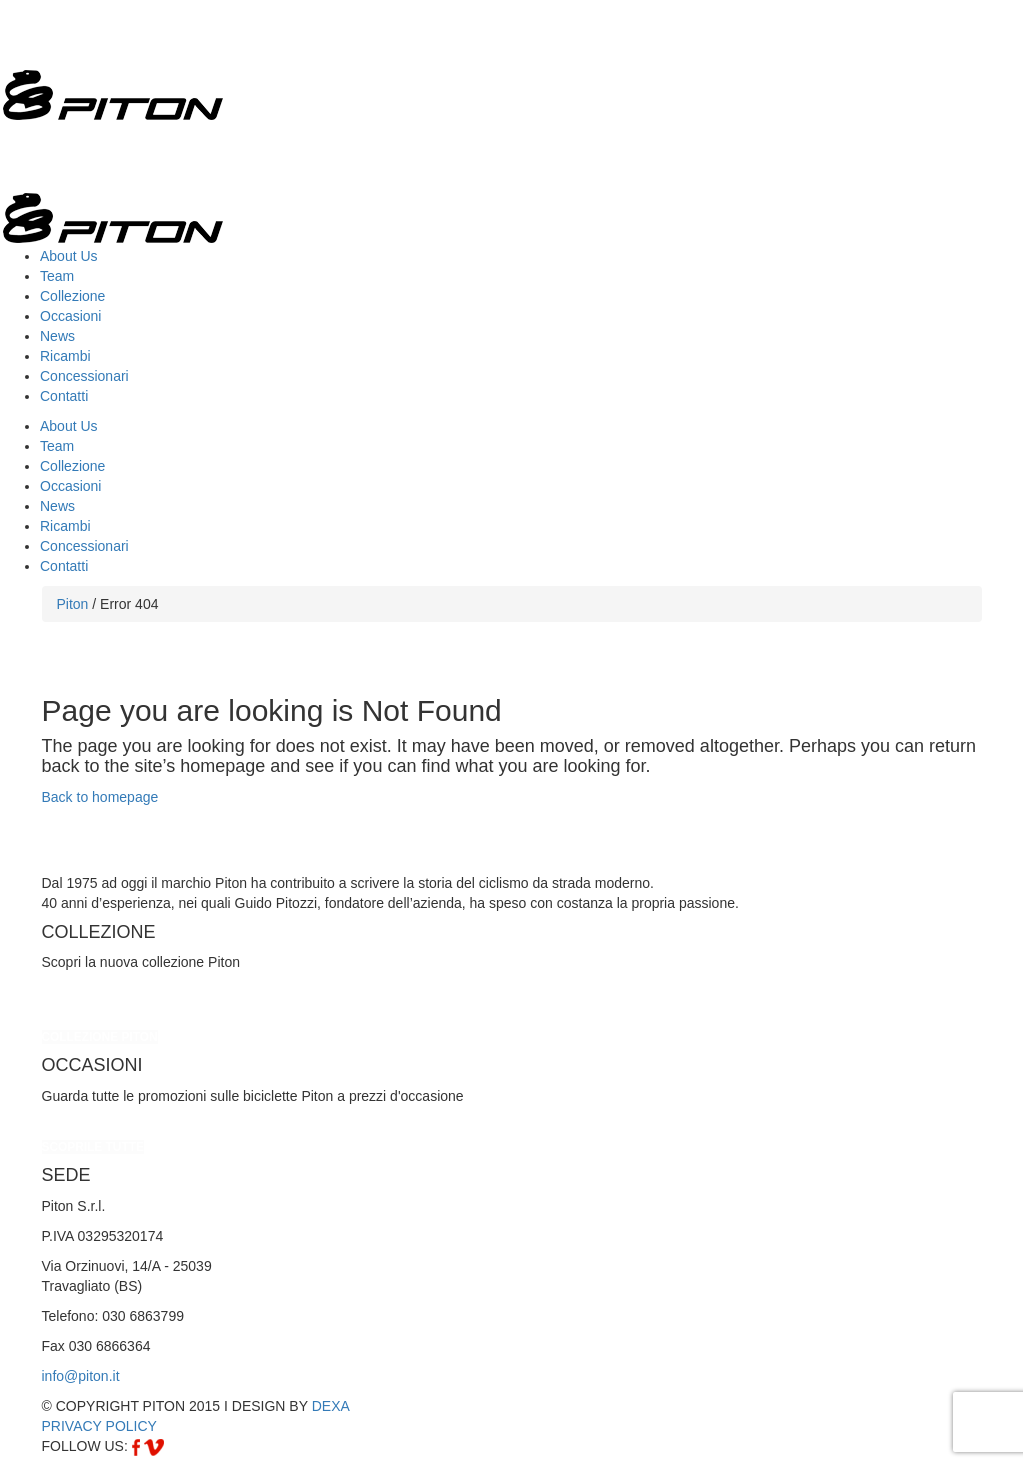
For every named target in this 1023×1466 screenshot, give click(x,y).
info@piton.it (81, 1376)
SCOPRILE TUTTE (93, 1147)
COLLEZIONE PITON (100, 1037)
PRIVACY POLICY (99, 1426)
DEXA (331, 1406)
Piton (73, 604)
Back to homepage (100, 797)
